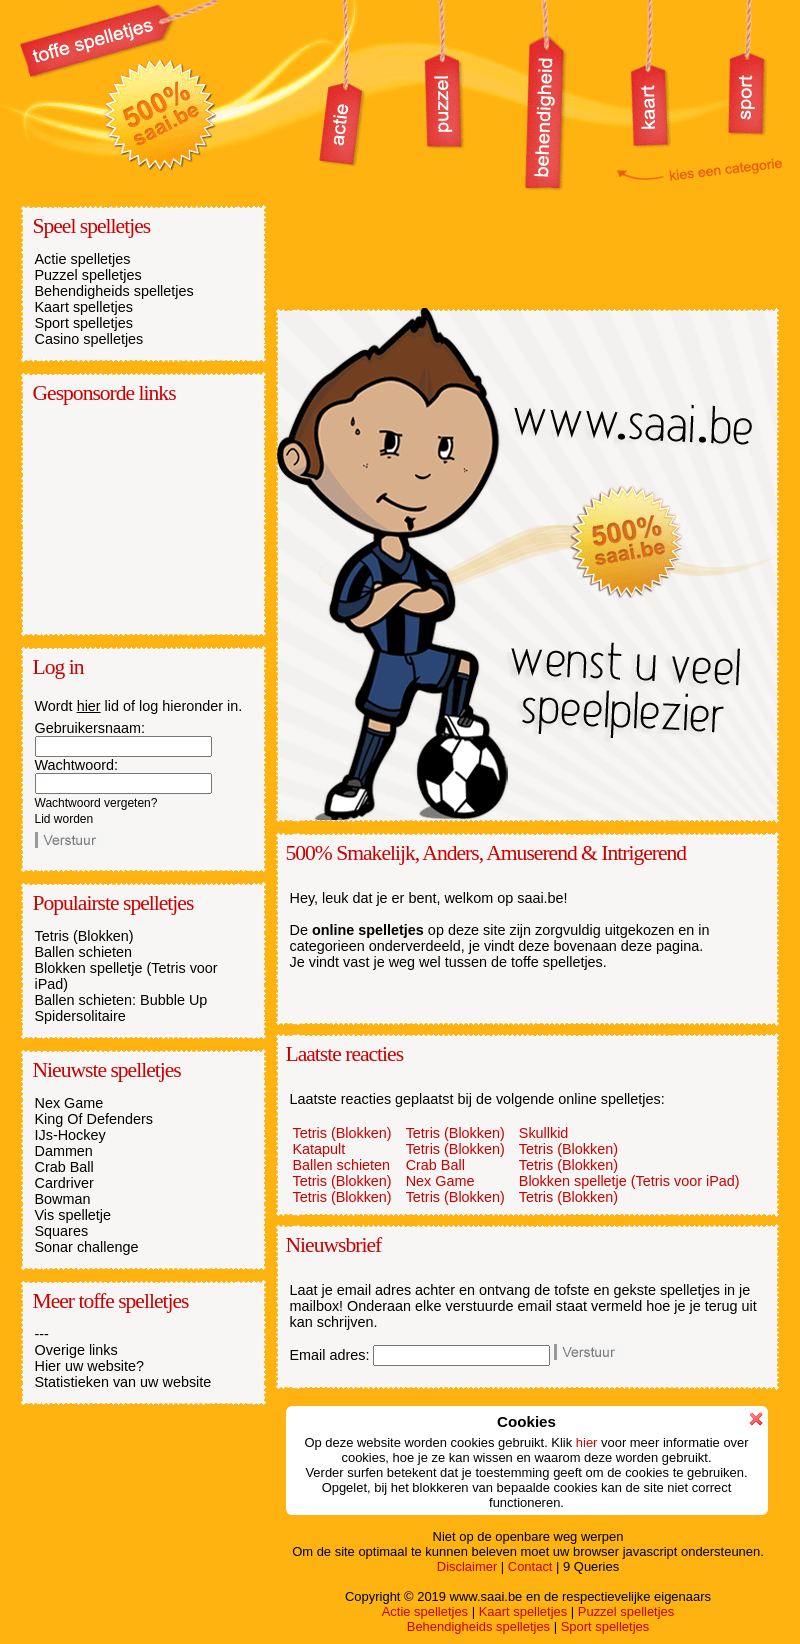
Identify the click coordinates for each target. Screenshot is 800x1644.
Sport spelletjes (84, 323)
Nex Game (69, 1103)
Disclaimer (467, 1566)
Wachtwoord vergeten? (96, 803)
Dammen (64, 1151)
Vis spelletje (73, 1215)
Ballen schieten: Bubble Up (121, 1000)
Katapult (319, 1149)
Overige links (76, 1350)
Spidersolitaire (80, 1016)
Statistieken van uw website (123, 1382)
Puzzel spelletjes (88, 275)
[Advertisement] (135, 518)
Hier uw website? (90, 1366)
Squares (62, 1231)
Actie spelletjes (83, 259)
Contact (530, 1566)
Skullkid (544, 1133)
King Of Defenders (94, 1119)
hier (89, 706)
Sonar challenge (87, 1247)
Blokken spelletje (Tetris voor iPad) (629, 1181)
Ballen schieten (84, 952)
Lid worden (64, 819)
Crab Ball (64, 1167)
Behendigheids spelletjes (114, 291)
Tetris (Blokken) (84, 936)
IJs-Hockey (70, 1135)
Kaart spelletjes (84, 307)
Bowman (63, 1199)
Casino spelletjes (89, 339)
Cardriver (64, 1183)
